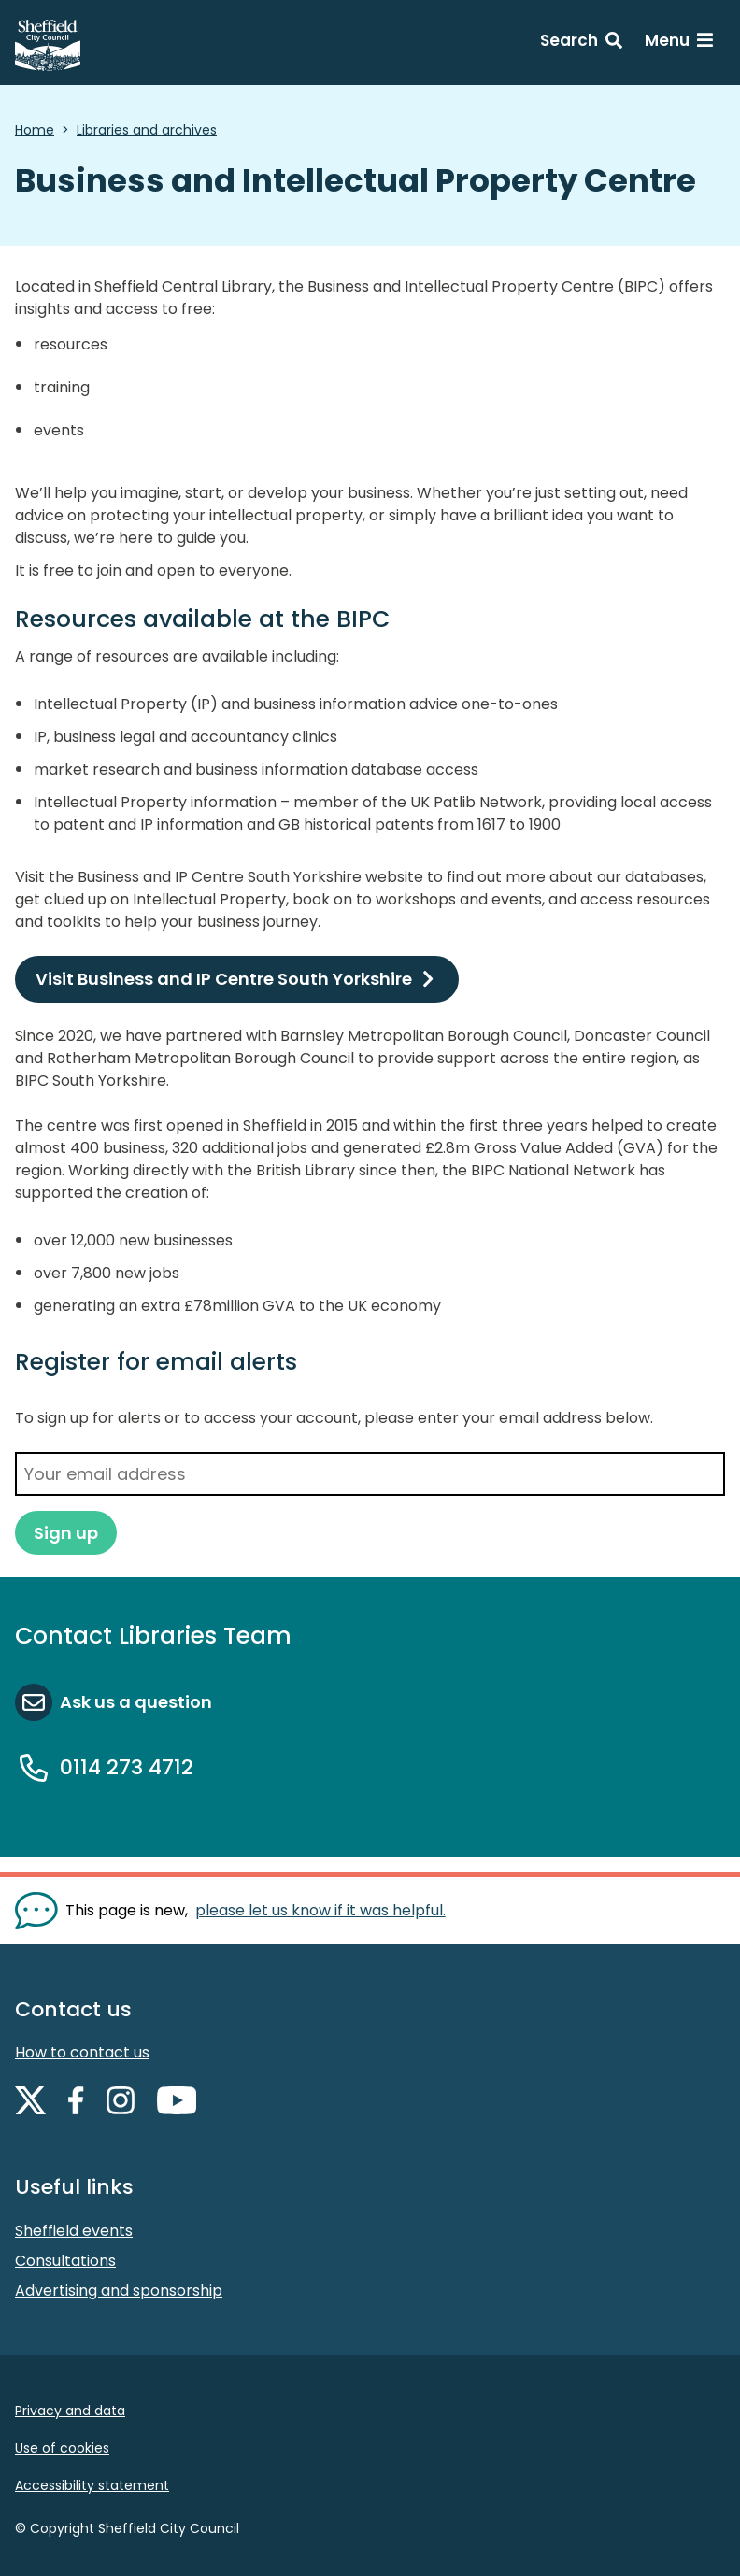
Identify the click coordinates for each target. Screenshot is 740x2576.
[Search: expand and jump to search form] (581, 43)
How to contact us (82, 2052)
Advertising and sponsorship (118, 2290)
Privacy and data (70, 2410)
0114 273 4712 (126, 1767)
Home (34, 130)
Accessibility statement (92, 2485)
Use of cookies (62, 2448)
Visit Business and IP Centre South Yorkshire (224, 978)
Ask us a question (136, 1702)
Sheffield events (74, 2231)
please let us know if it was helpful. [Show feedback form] (320, 1910)
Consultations (65, 2260)
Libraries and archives (147, 130)
